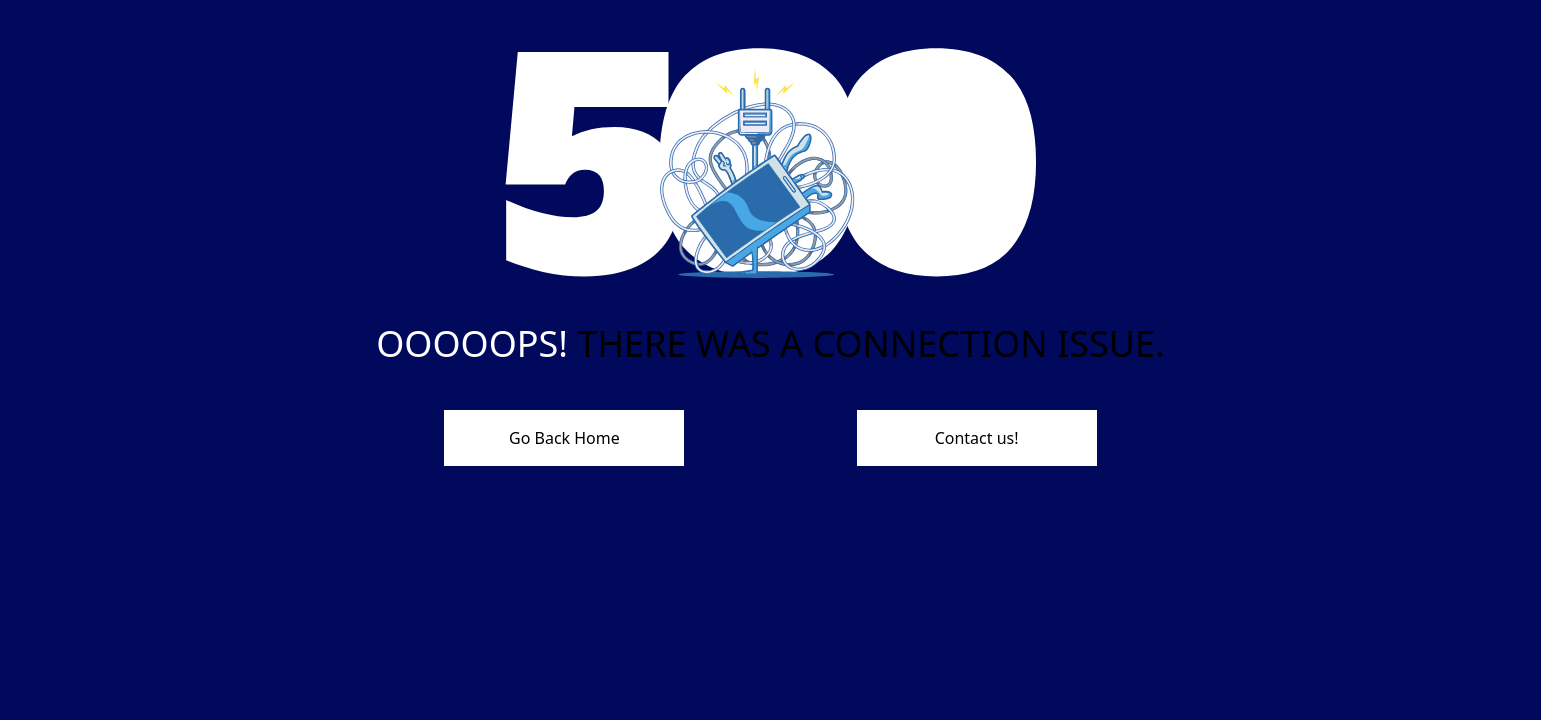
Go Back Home (564, 438)
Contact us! (977, 438)
